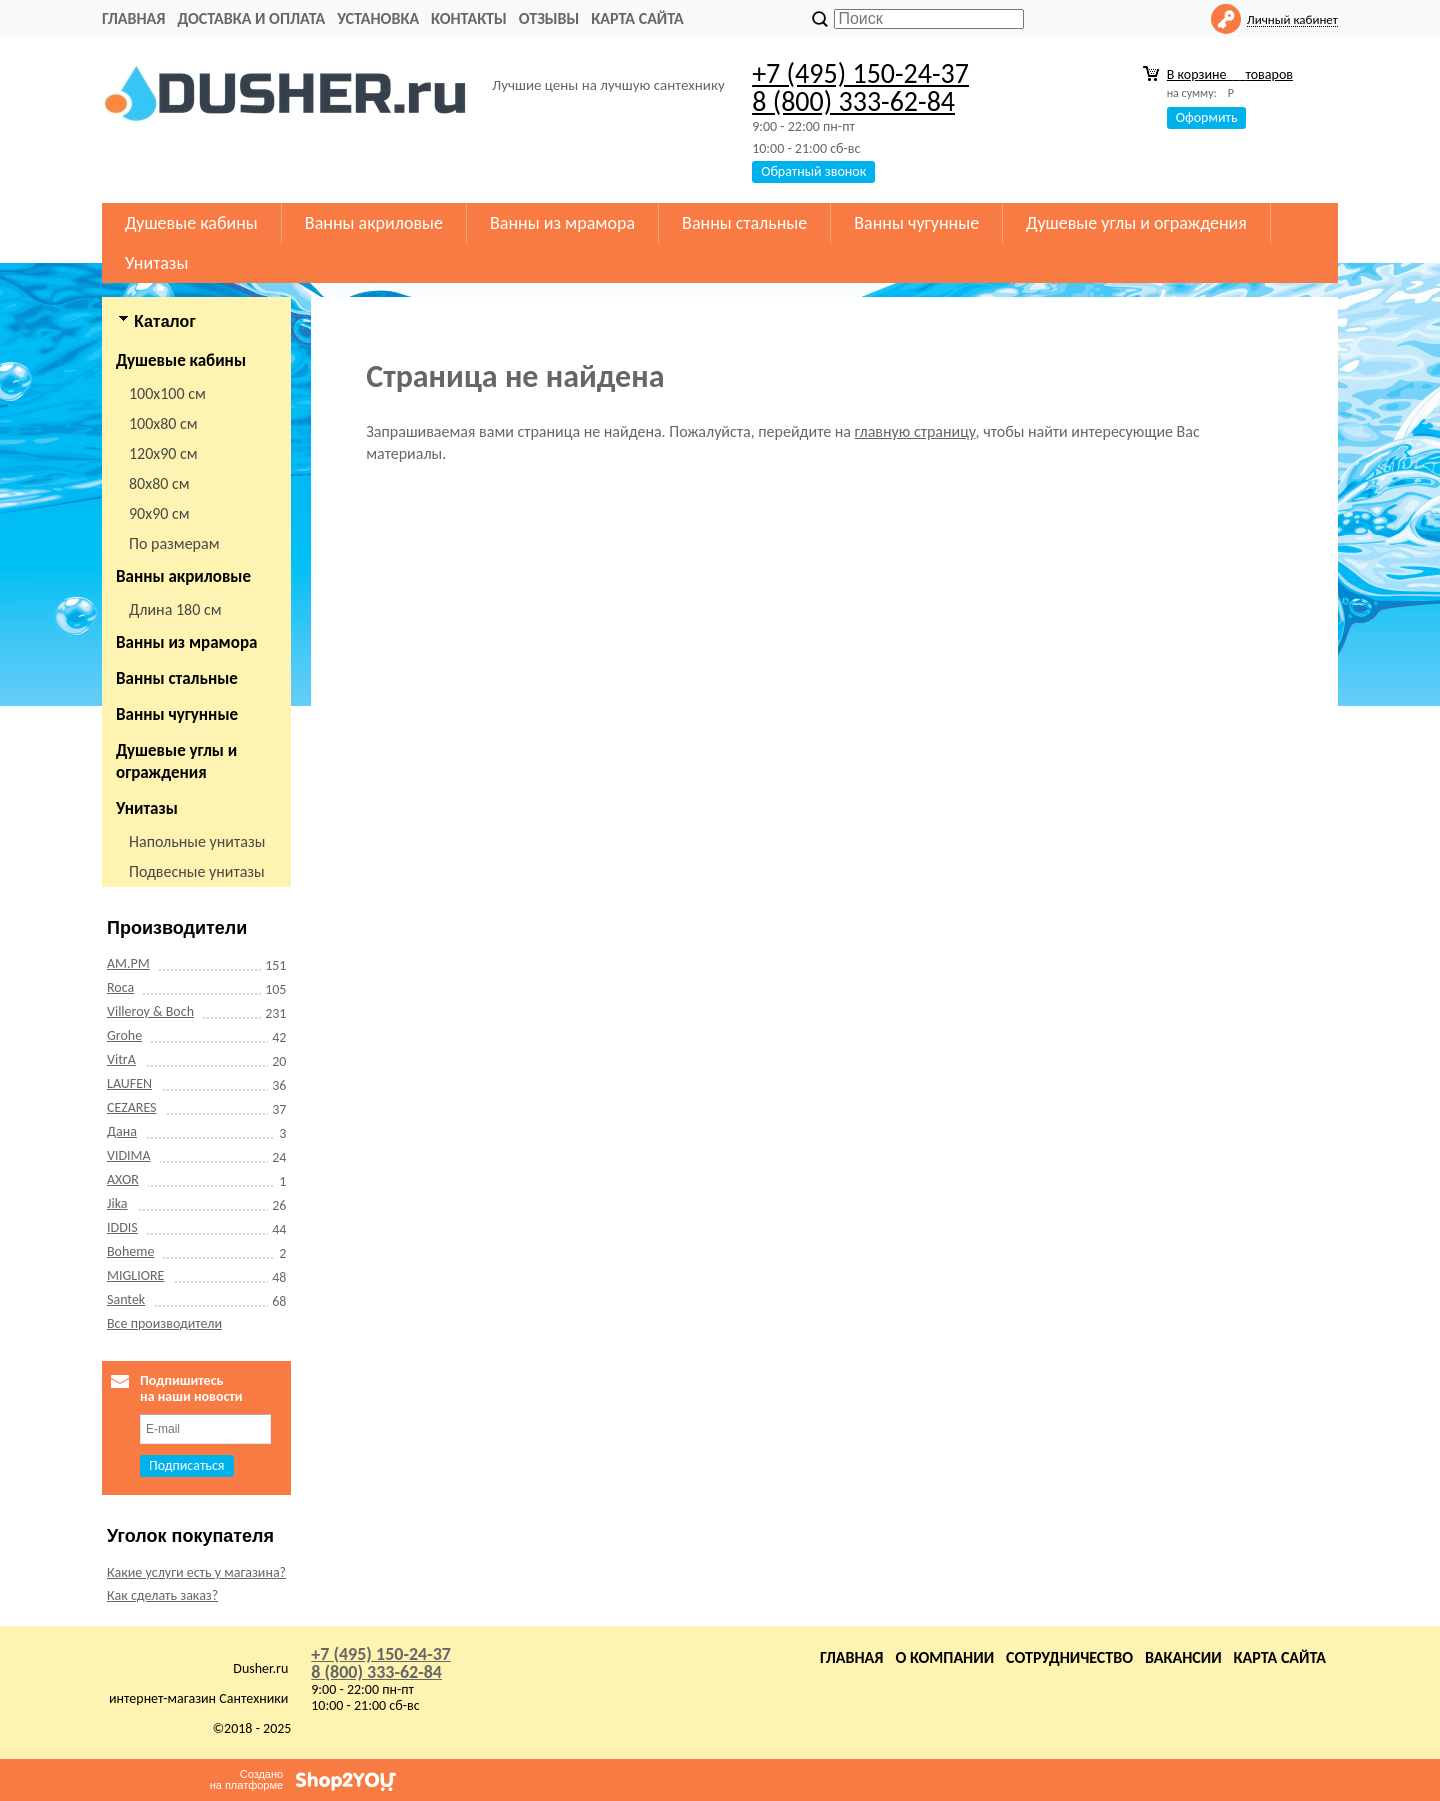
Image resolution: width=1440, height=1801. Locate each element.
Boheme (130, 1251)
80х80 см (159, 483)
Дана (122, 1131)
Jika (117, 1203)
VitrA (121, 1059)
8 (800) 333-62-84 (853, 101)
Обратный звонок (813, 171)
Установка (378, 18)
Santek (126, 1299)
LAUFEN (129, 1083)
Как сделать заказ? (162, 1595)
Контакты (469, 18)
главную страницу (915, 431)
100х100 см (167, 393)
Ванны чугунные (916, 223)
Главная (133, 18)
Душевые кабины (191, 223)
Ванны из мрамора (562, 223)
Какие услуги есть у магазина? (196, 1572)
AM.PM (128, 963)
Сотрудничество (1069, 1657)
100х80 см (163, 423)
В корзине (1230, 74)
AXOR (123, 1179)
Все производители (164, 1323)
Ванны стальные (744, 223)
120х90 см (163, 453)
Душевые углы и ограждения (1136, 223)
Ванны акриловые (374, 223)
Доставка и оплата (251, 18)
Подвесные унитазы (197, 871)
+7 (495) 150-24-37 (860, 73)
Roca (120, 987)
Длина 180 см (175, 609)
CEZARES (132, 1107)
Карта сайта (637, 18)
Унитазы (156, 263)
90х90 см (159, 513)
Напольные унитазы (197, 841)
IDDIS (122, 1227)
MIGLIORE (135, 1275)
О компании (944, 1657)
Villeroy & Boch (150, 1011)
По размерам (174, 543)
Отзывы (549, 18)
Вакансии (1183, 1657)
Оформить (1207, 117)
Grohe (124, 1035)
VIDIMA (129, 1155)
